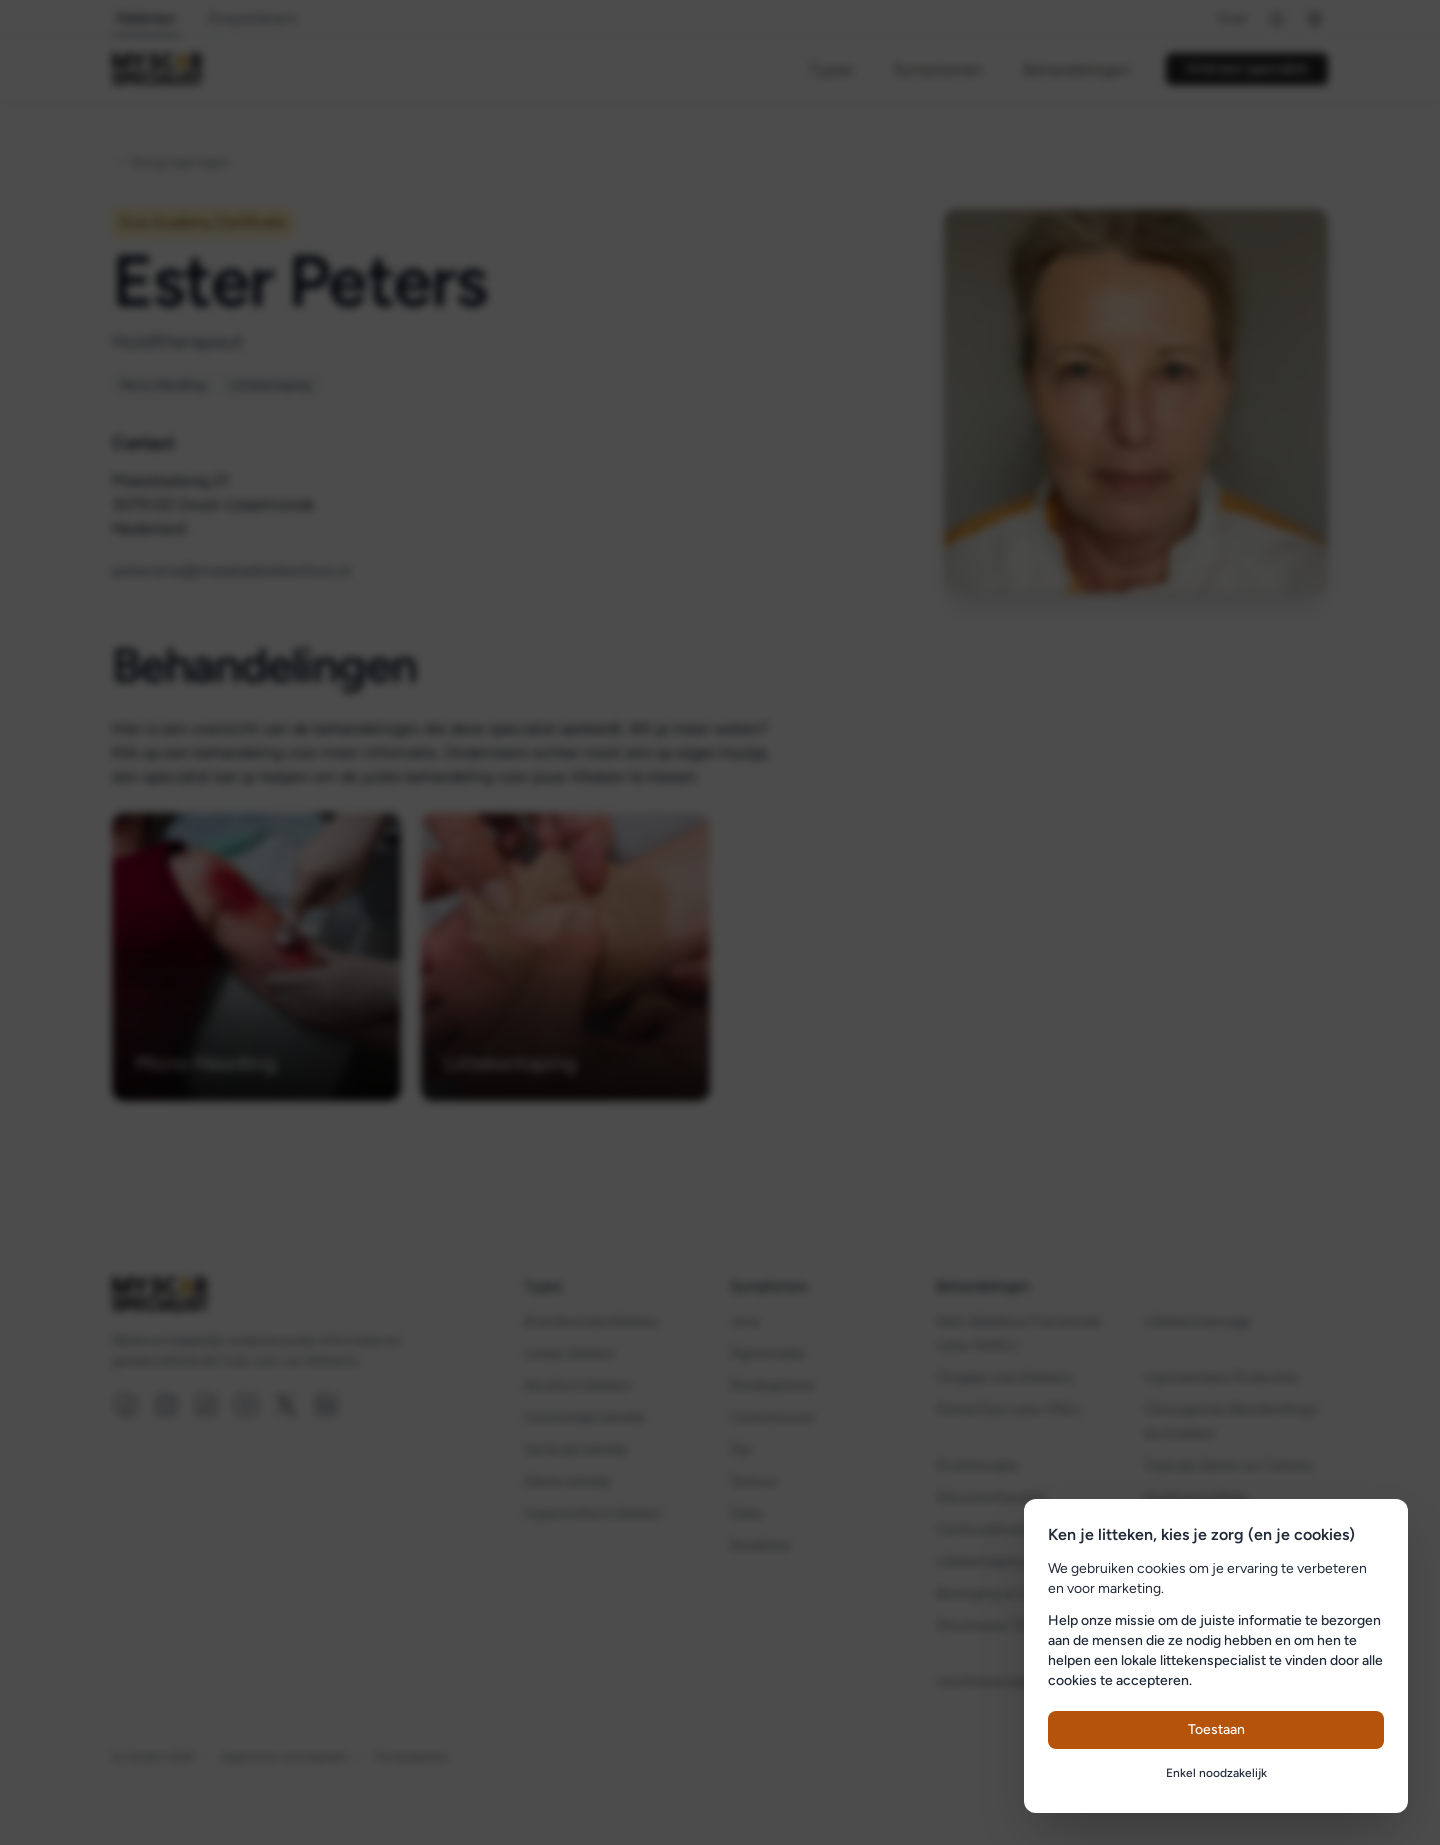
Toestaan (1216, 1729)
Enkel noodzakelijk (1216, 1773)
